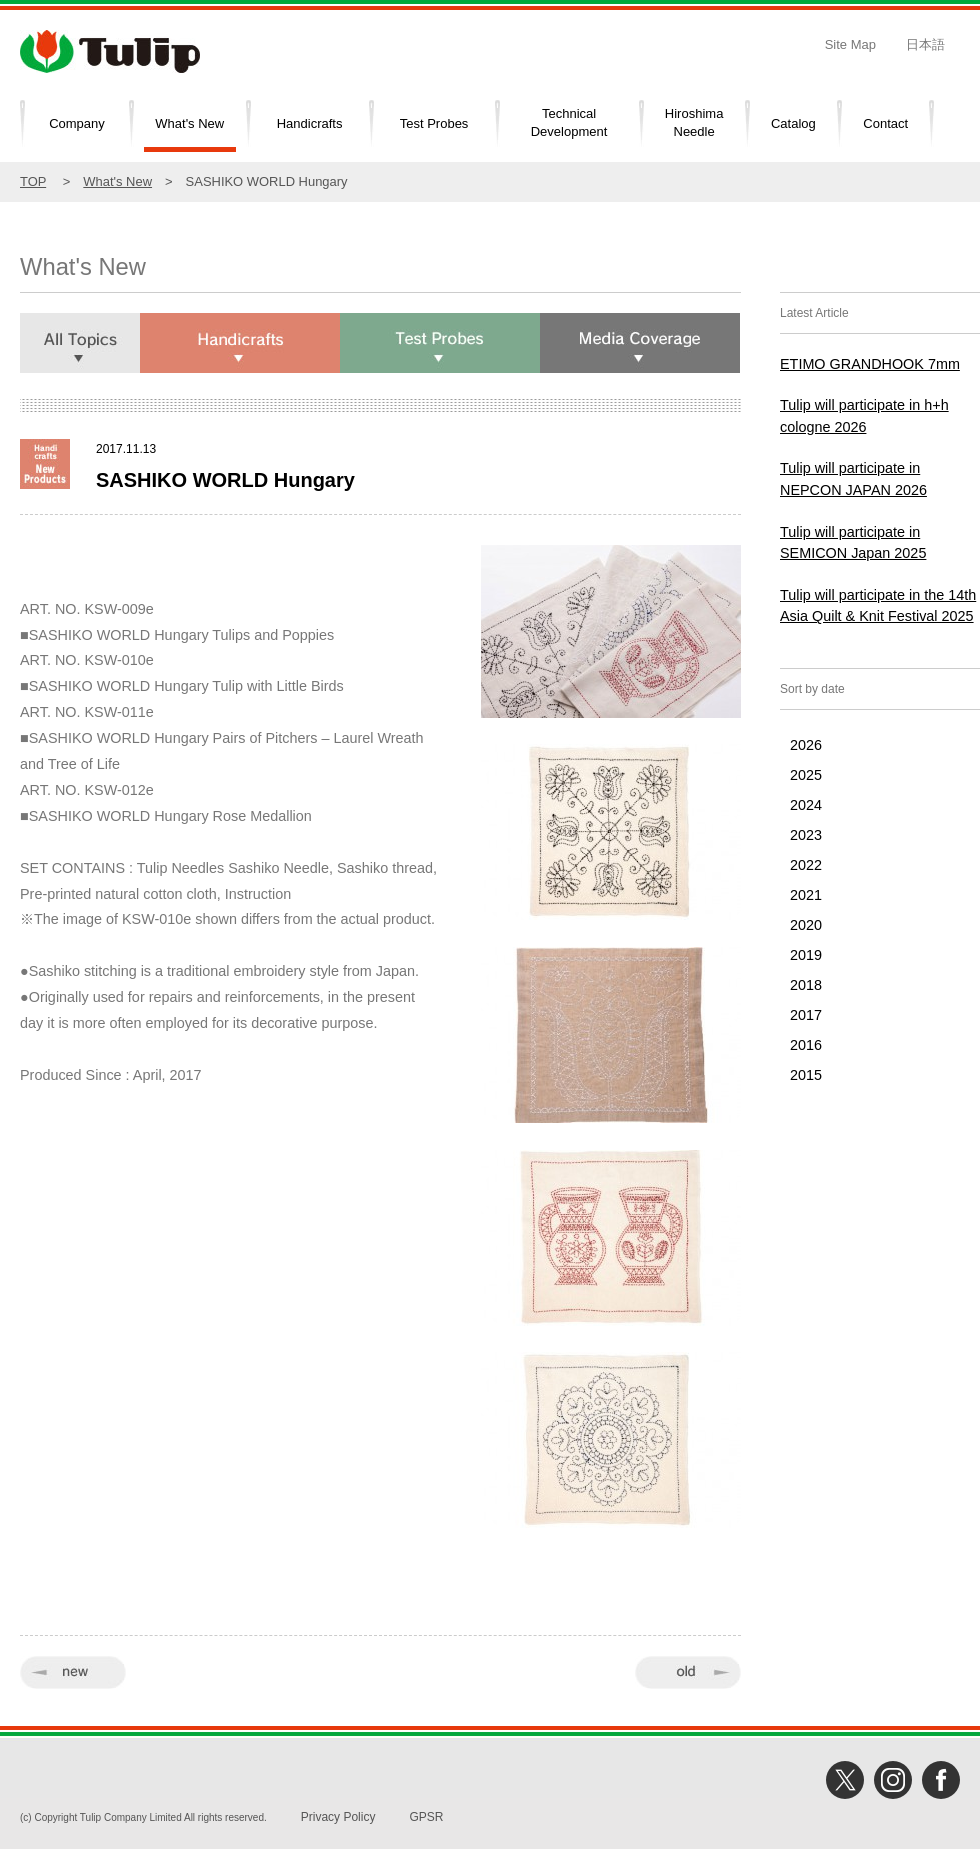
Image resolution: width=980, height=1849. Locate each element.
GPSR (426, 1817)
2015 (806, 1075)
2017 (806, 1015)
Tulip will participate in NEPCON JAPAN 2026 (853, 479)
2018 (806, 985)
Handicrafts (310, 123)
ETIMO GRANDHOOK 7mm (870, 364)
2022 (806, 865)
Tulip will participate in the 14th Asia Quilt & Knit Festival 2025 (878, 606)
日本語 (925, 44)
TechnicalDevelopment (569, 123)
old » (688, 1672)
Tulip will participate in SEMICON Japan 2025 (853, 543)
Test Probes (434, 123)
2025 (806, 775)
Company (77, 123)
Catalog (793, 123)
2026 (806, 745)
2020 (806, 925)
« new (73, 1672)
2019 (806, 955)
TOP (33, 181)
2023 (806, 835)
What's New (189, 123)
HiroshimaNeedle (694, 123)
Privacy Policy (338, 1817)
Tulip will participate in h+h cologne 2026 (864, 416)
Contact (885, 123)
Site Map (850, 44)
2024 (806, 805)
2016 (806, 1045)
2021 (806, 895)
